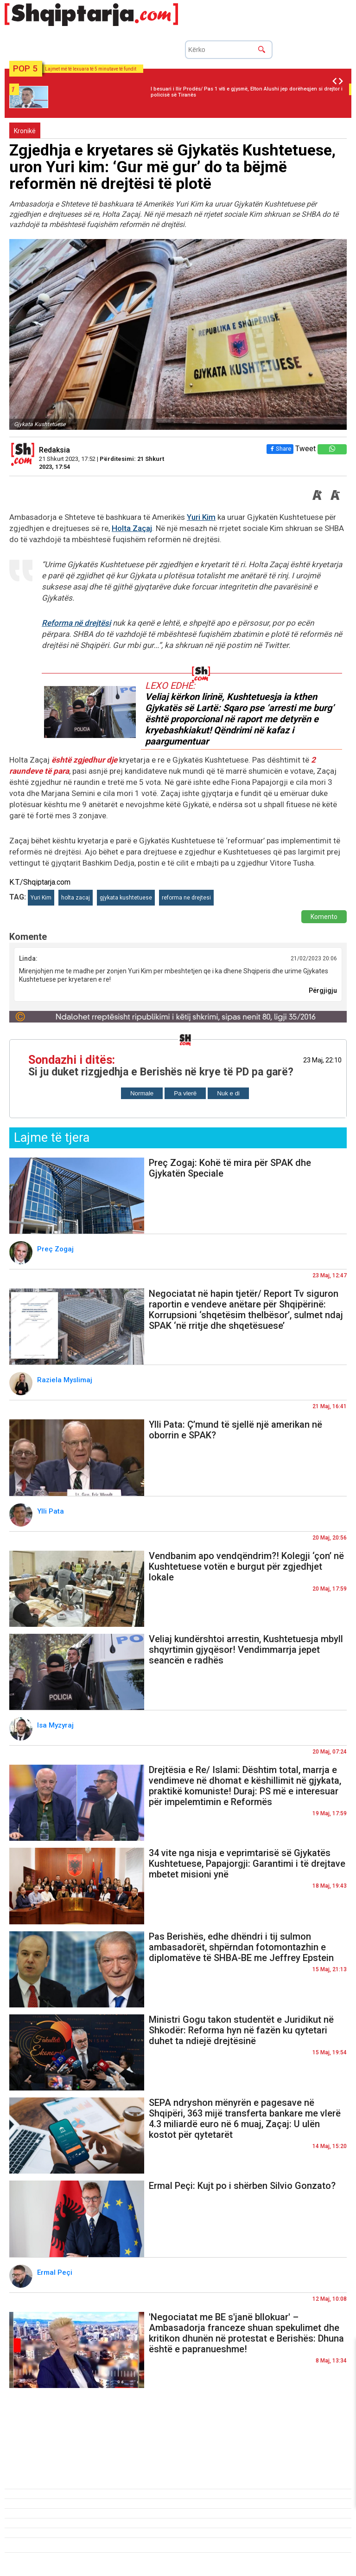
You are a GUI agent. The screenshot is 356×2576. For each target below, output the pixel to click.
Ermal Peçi (55, 2272)
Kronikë (25, 131)
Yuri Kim (201, 517)
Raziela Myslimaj (65, 1380)
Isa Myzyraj (56, 1725)
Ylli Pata (51, 1511)
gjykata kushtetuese (126, 897)
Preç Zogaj (56, 1249)
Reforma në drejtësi (76, 623)
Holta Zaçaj (132, 528)
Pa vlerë (185, 1093)
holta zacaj (75, 897)
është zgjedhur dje (85, 759)
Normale (141, 1093)
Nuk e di (228, 1093)
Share (279, 448)
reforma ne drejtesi (186, 897)
